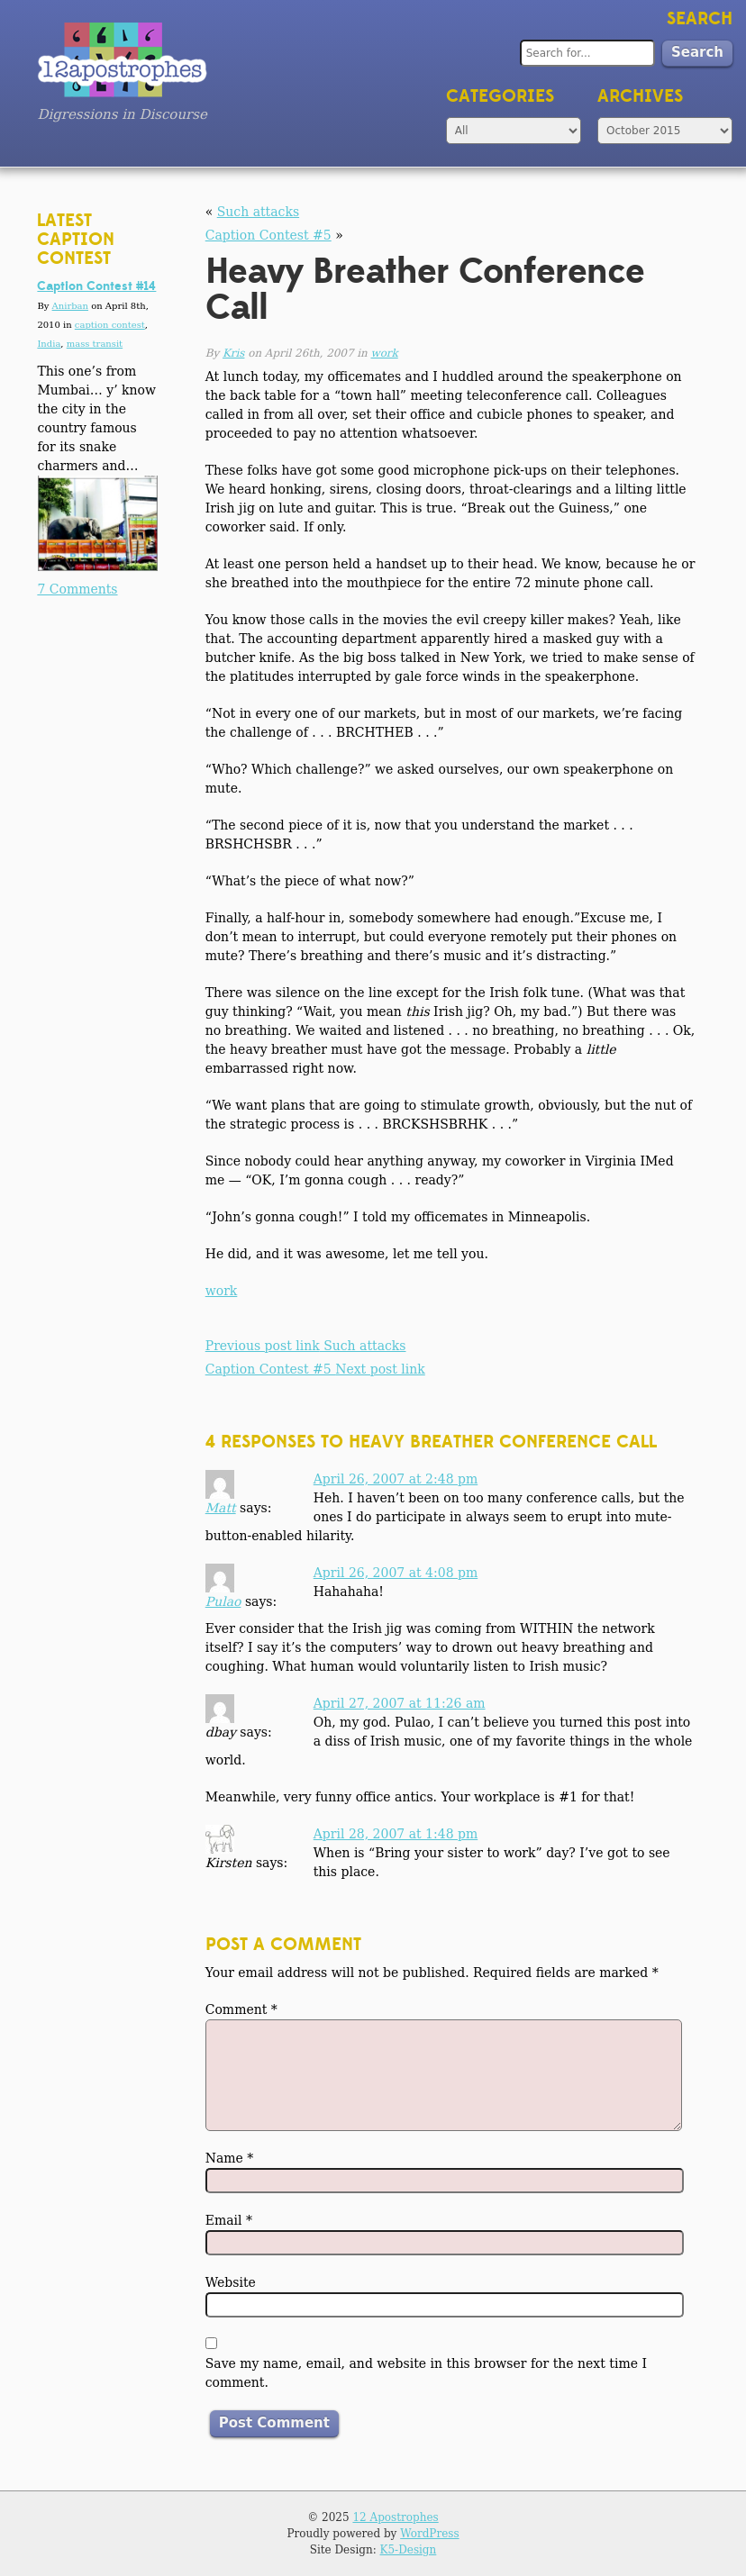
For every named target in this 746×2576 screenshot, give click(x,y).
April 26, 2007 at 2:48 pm (396, 1479)
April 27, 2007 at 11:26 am (400, 1703)
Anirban (70, 306)
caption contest (110, 325)
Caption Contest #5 (268, 235)
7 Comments (77, 589)
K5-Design (408, 2550)
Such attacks (258, 211)
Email (228, 2220)
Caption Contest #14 (96, 286)
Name (229, 2158)
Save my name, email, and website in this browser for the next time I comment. (426, 2373)
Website (230, 2282)
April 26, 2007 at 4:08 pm (396, 1572)
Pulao (223, 1601)
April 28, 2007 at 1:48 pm (396, 1834)
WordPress (429, 2533)
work (384, 353)
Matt (220, 1508)
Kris (233, 353)
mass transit (95, 344)
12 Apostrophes (395, 2517)
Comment (241, 2009)
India (48, 344)
